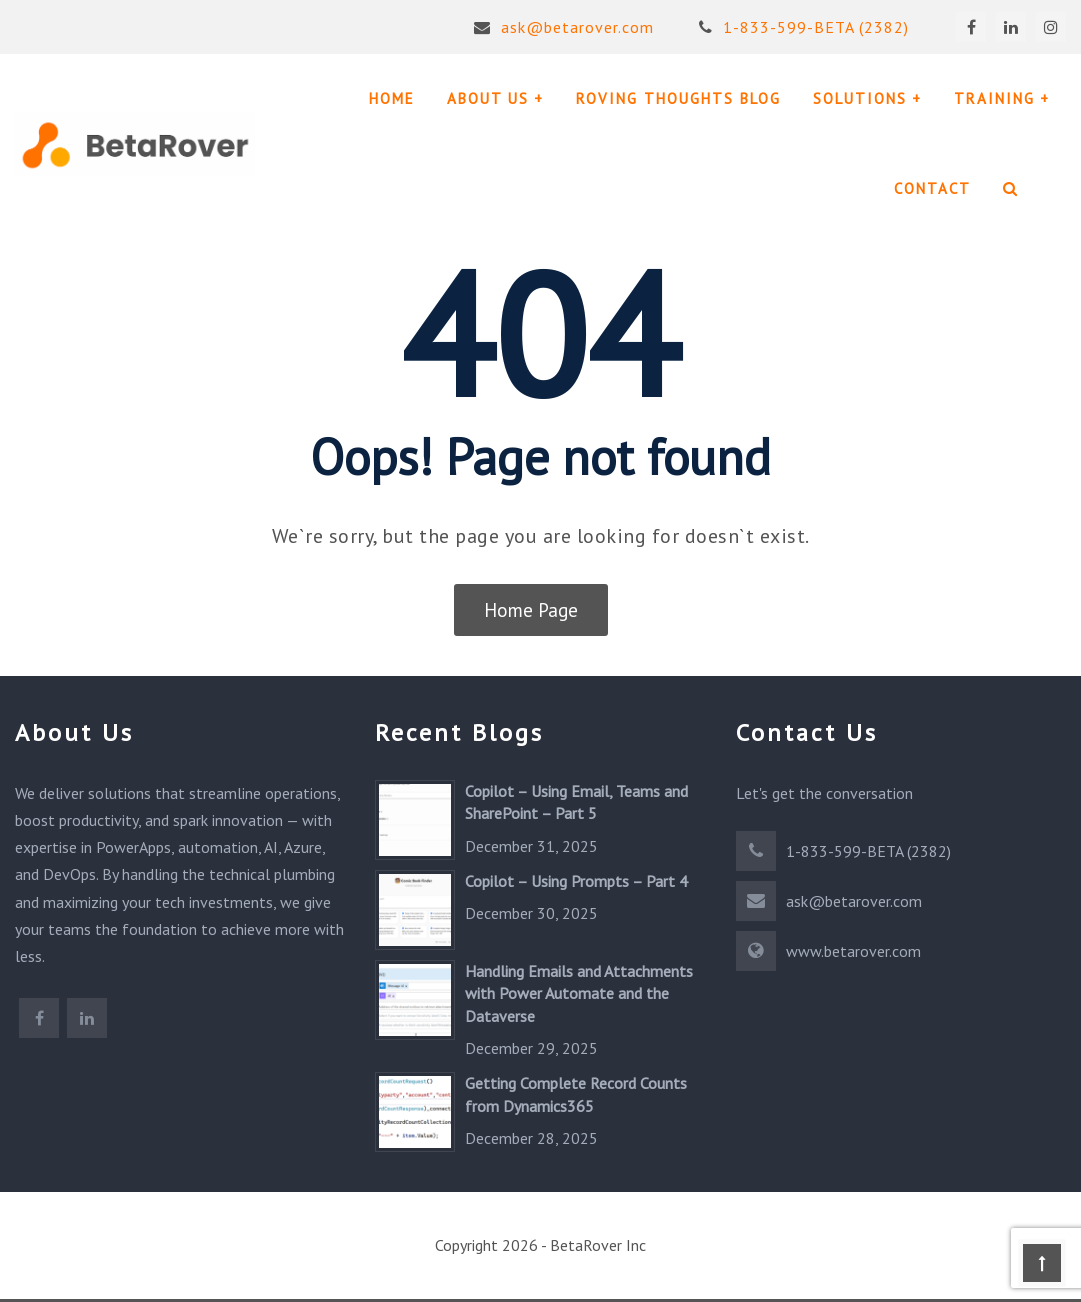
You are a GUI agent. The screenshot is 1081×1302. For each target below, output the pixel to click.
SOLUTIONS (860, 98)
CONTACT (932, 188)
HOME (392, 98)
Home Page (531, 610)
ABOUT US (488, 98)
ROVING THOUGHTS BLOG (678, 98)
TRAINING (994, 98)
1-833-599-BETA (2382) (803, 27)
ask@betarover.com (563, 27)
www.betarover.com (853, 951)
